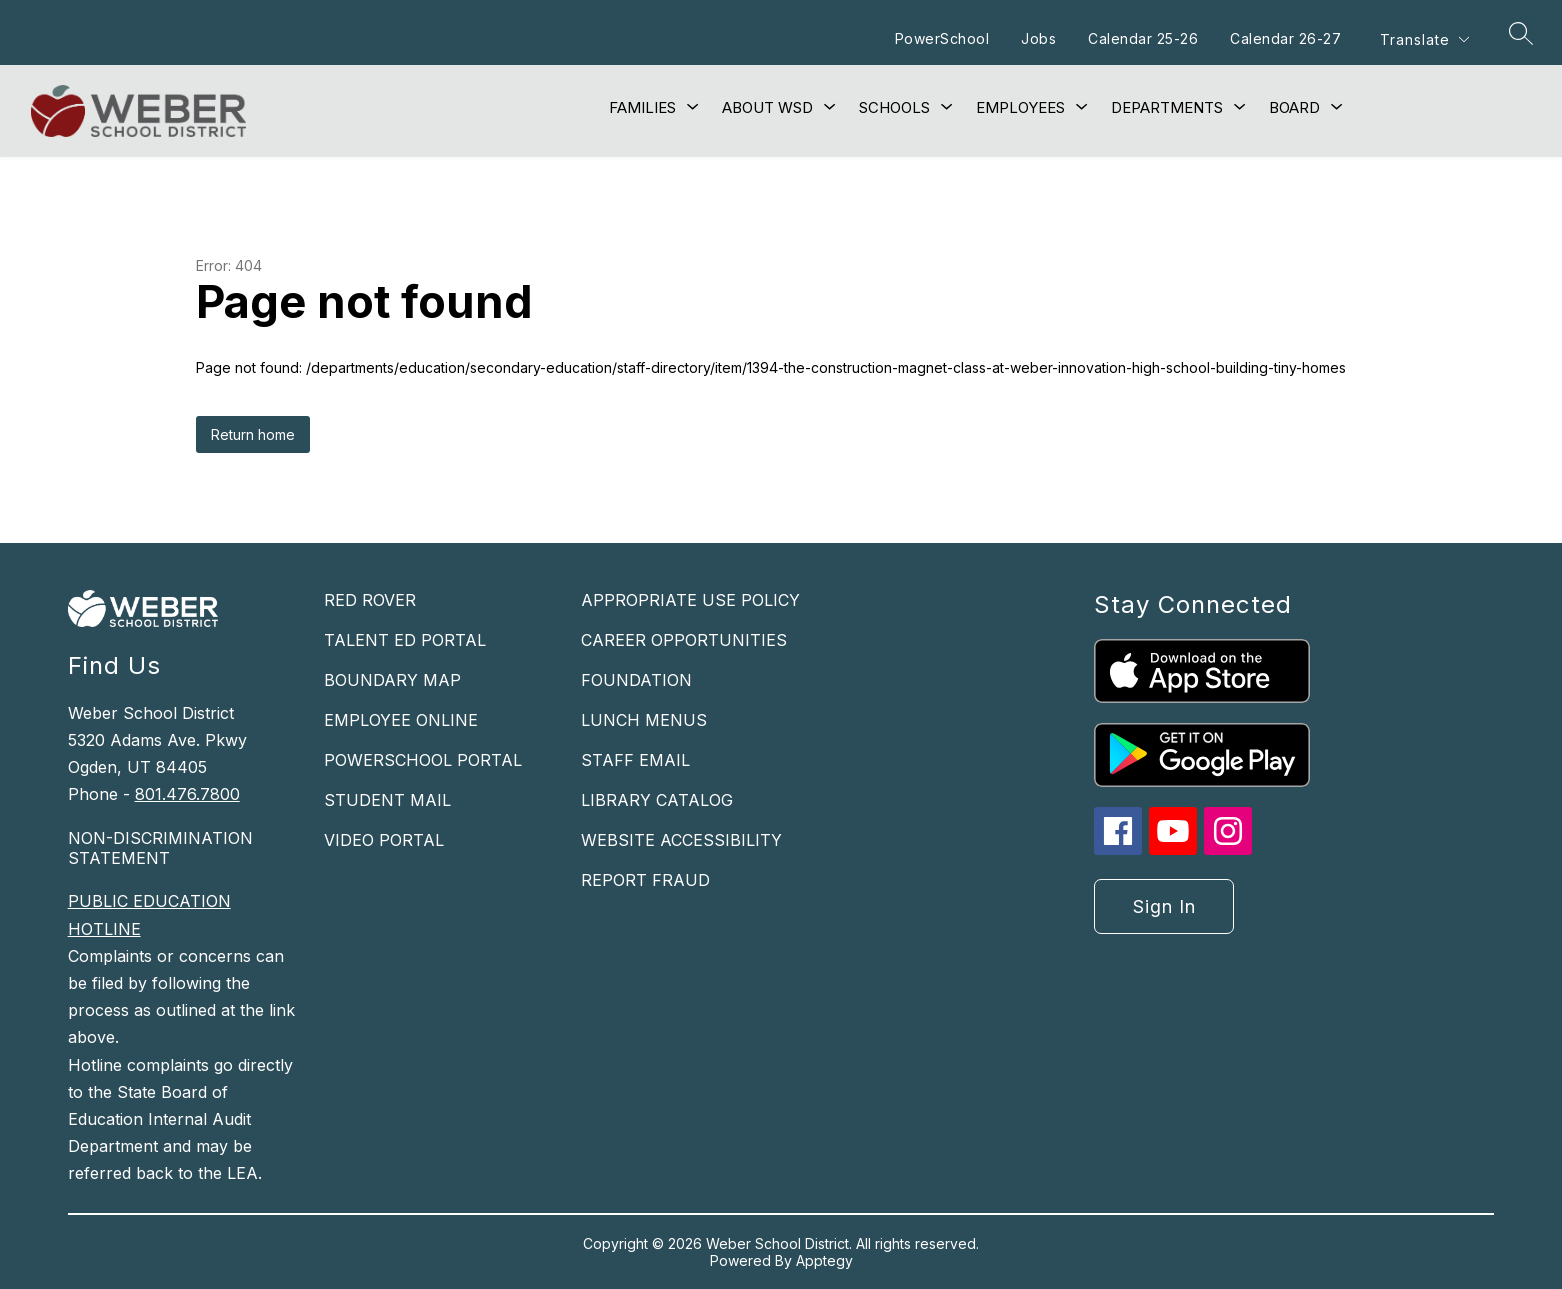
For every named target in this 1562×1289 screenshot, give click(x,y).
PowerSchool (942, 38)
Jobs (1038, 38)
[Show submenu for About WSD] (767, 108)
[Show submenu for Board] (1294, 108)
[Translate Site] (1424, 39)
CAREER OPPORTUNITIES (684, 640)
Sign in (1164, 906)
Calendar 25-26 (1143, 38)
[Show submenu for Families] (642, 108)
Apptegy (824, 1260)
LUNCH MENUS (644, 720)
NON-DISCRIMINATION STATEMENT (160, 848)
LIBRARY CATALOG (657, 800)
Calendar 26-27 (1285, 38)
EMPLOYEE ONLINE (401, 720)
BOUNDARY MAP (392, 680)
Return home (253, 434)
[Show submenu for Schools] (894, 108)
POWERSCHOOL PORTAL (423, 760)
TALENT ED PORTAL (405, 640)
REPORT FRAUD (645, 880)
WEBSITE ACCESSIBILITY (681, 840)
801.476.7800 (187, 794)
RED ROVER (370, 600)
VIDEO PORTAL (384, 840)
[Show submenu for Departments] (1167, 108)
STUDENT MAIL (387, 800)
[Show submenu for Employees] (1020, 108)
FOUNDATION (636, 680)
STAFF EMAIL (635, 760)
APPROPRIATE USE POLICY (690, 600)
